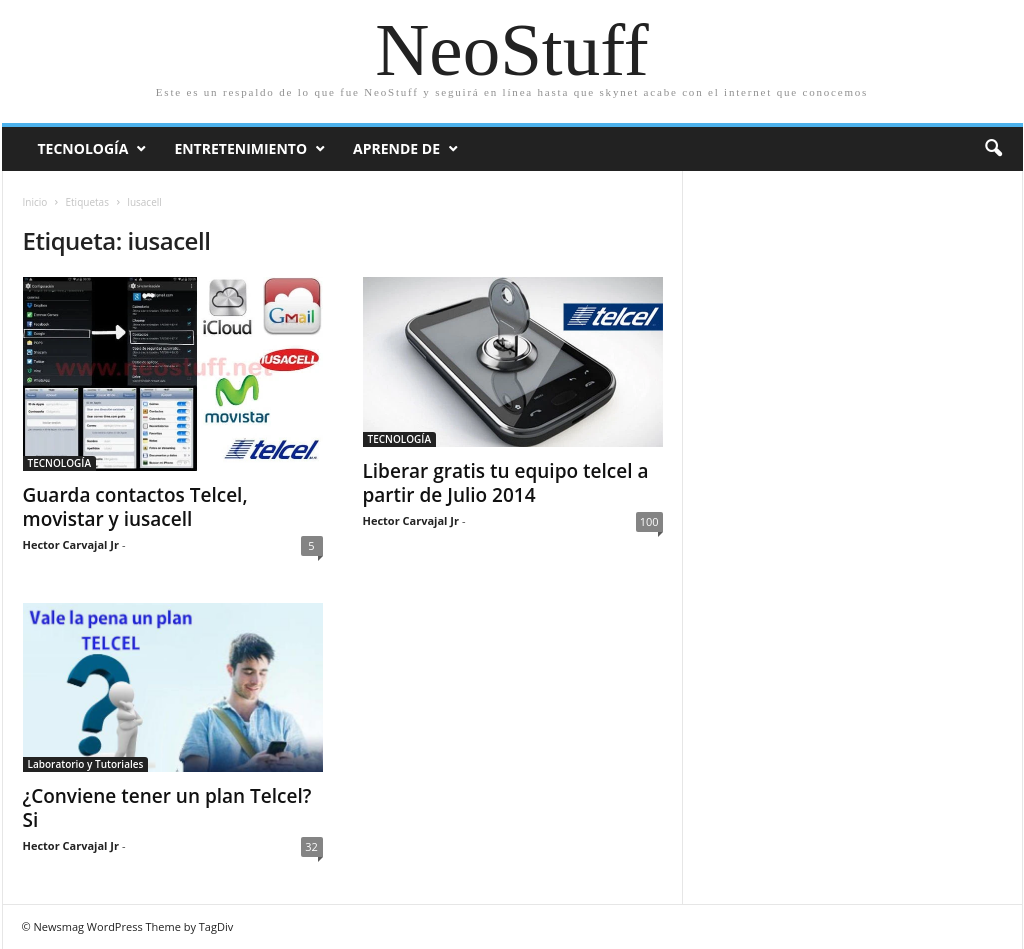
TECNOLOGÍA (60, 463)
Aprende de (396, 148)
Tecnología (83, 148)
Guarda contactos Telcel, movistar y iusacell (135, 507)
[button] (993, 149)
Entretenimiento (240, 148)
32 (311, 846)
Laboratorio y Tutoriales (86, 764)
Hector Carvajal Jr (71, 544)
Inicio (35, 202)
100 (649, 521)
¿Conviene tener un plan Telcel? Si (167, 808)
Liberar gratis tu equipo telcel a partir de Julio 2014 (506, 483)
